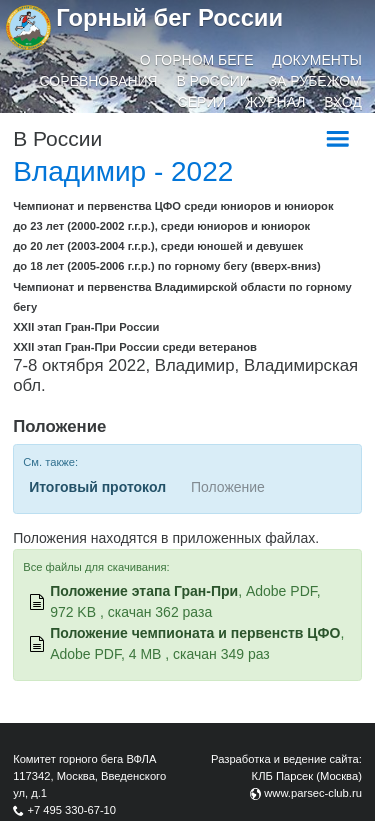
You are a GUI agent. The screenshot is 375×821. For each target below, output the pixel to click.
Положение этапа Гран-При (144, 591)
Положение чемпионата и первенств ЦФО (195, 633)
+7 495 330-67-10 (71, 810)
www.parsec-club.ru (313, 793)
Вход (343, 102)
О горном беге (197, 60)
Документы (317, 60)
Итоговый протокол (97, 487)
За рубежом (315, 81)
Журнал (275, 102)
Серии (202, 102)
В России (213, 81)
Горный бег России (169, 17)
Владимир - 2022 (123, 171)
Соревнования (99, 81)
